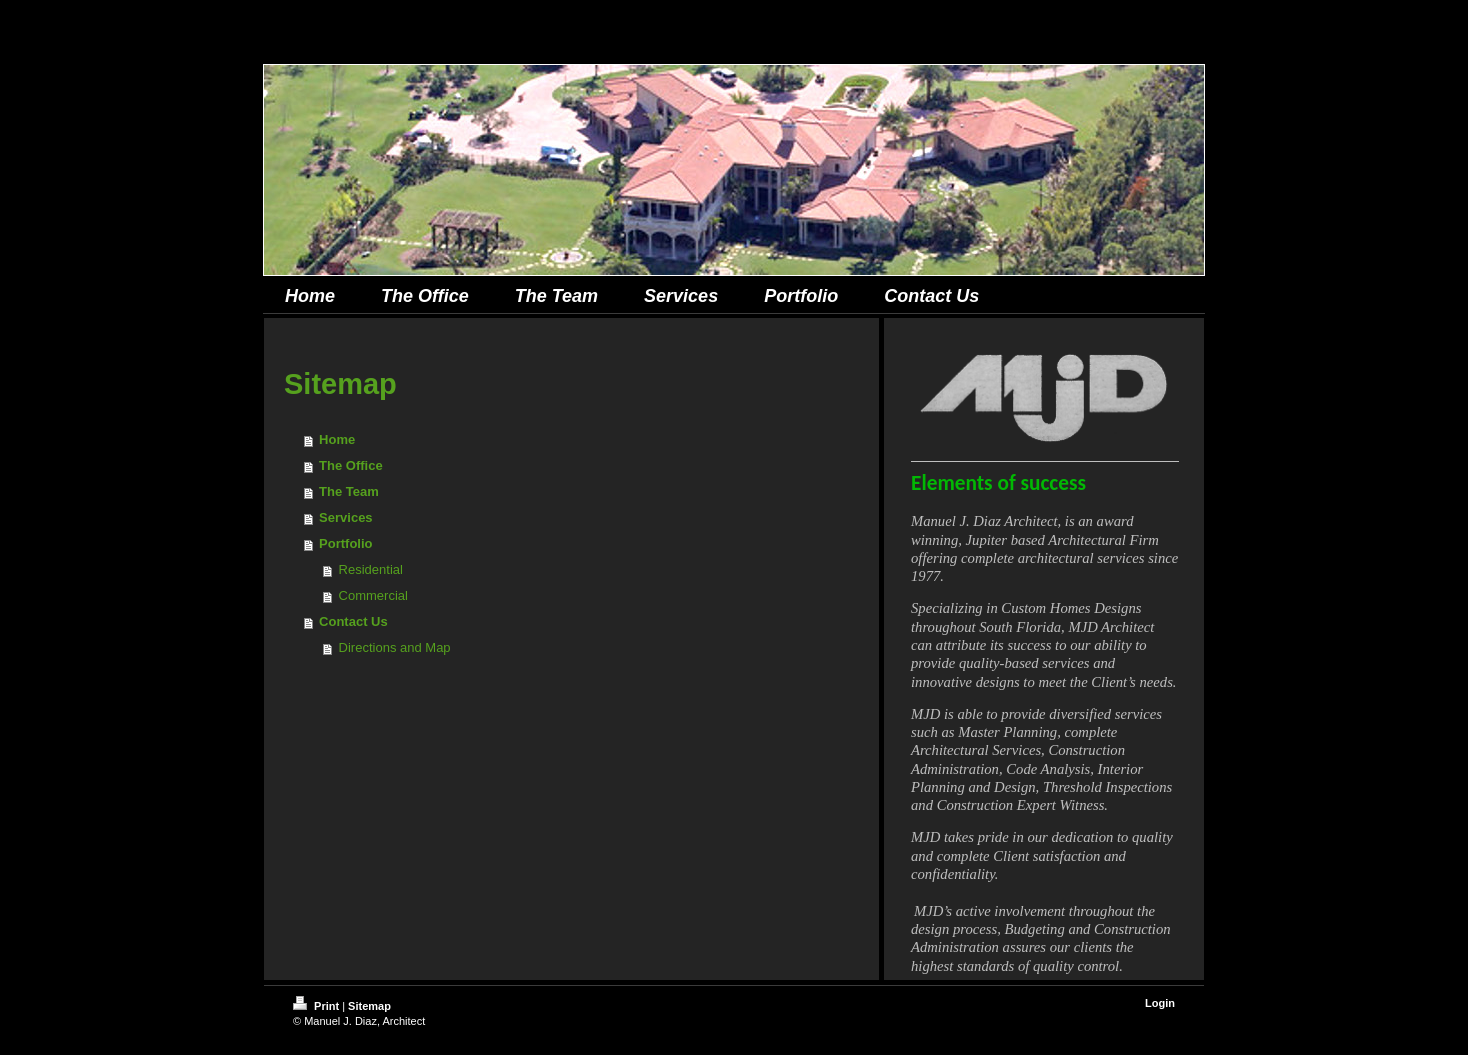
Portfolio (345, 543)
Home (337, 439)
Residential (371, 569)
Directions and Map (395, 647)
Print (317, 1006)
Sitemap (369, 1006)
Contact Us (353, 621)
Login (1160, 1003)
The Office (351, 465)
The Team (349, 491)
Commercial (373, 595)
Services (346, 517)
